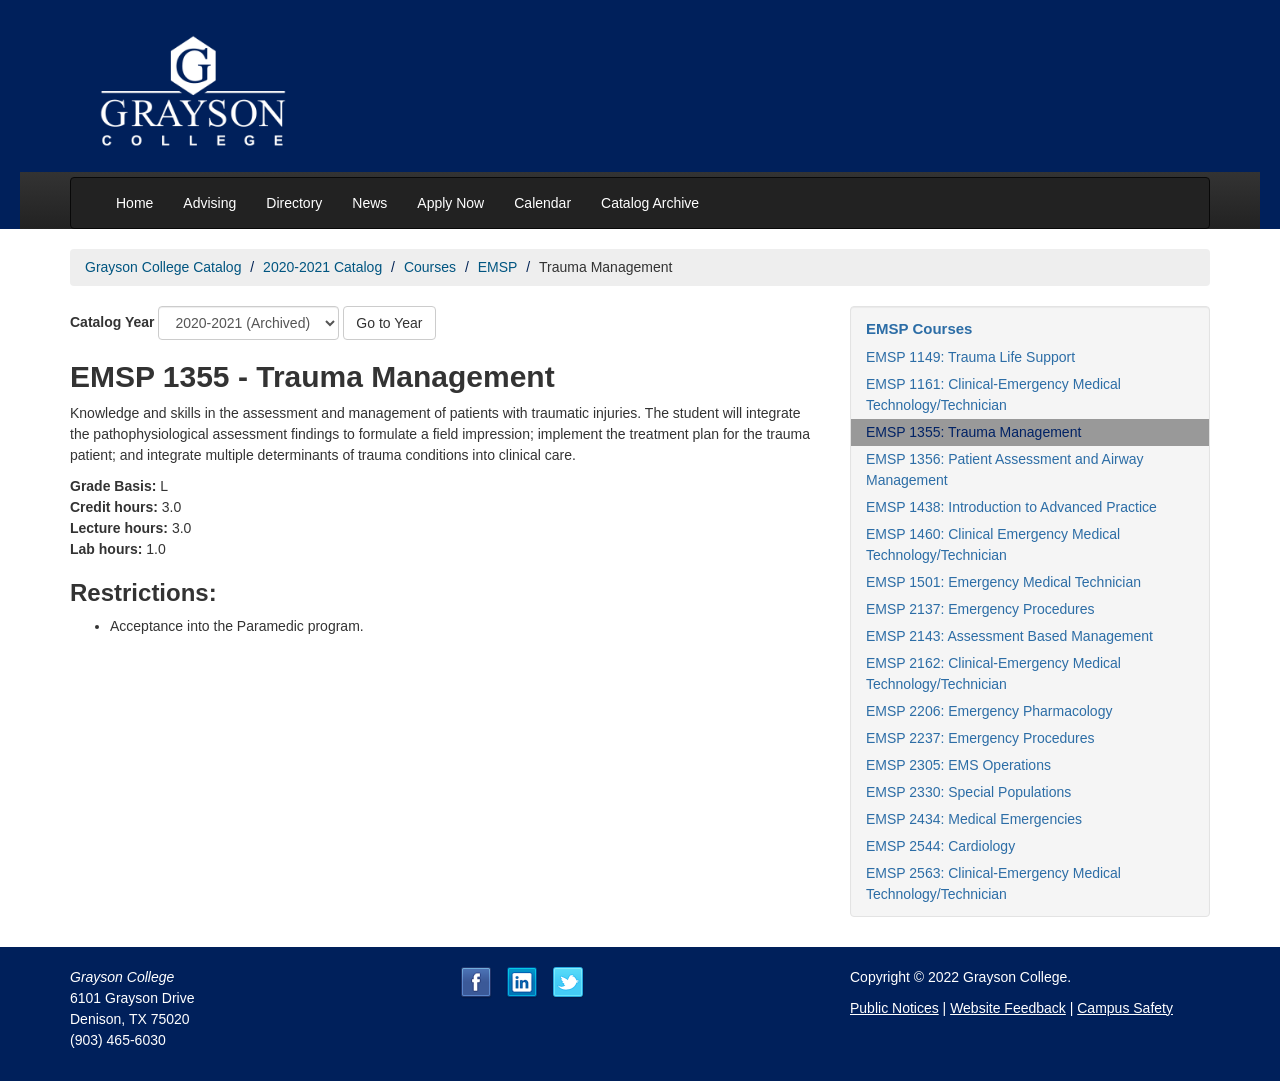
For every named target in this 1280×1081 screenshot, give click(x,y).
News (369, 203)
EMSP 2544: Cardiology (940, 846)
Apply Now (450, 203)
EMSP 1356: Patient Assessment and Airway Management (1005, 469)
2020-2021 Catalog (322, 267)
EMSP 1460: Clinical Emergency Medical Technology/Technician (993, 544)
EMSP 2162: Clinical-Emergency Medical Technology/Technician (993, 673)
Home (134, 203)
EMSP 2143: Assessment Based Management (1009, 636)
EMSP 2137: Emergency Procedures (980, 609)
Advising (209, 203)
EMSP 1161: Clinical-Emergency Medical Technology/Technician (993, 394)
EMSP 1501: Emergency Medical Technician (1003, 582)
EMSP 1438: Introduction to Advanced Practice (1011, 507)
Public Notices (894, 1008)
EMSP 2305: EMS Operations (958, 765)
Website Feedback (1008, 1008)
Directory (294, 203)
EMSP (498, 267)
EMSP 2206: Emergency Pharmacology (989, 711)
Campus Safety (1125, 1008)
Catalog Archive (650, 203)
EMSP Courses (919, 328)
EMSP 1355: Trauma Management (973, 432)
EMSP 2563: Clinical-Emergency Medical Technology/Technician (993, 883)
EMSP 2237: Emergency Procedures (980, 738)
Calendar (542, 203)
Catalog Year (112, 322)
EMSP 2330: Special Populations (968, 792)
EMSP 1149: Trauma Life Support (970, 357)
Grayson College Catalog (163, 267)
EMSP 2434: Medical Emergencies (974, 819)
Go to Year (389, 323)
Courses (430, 267)
